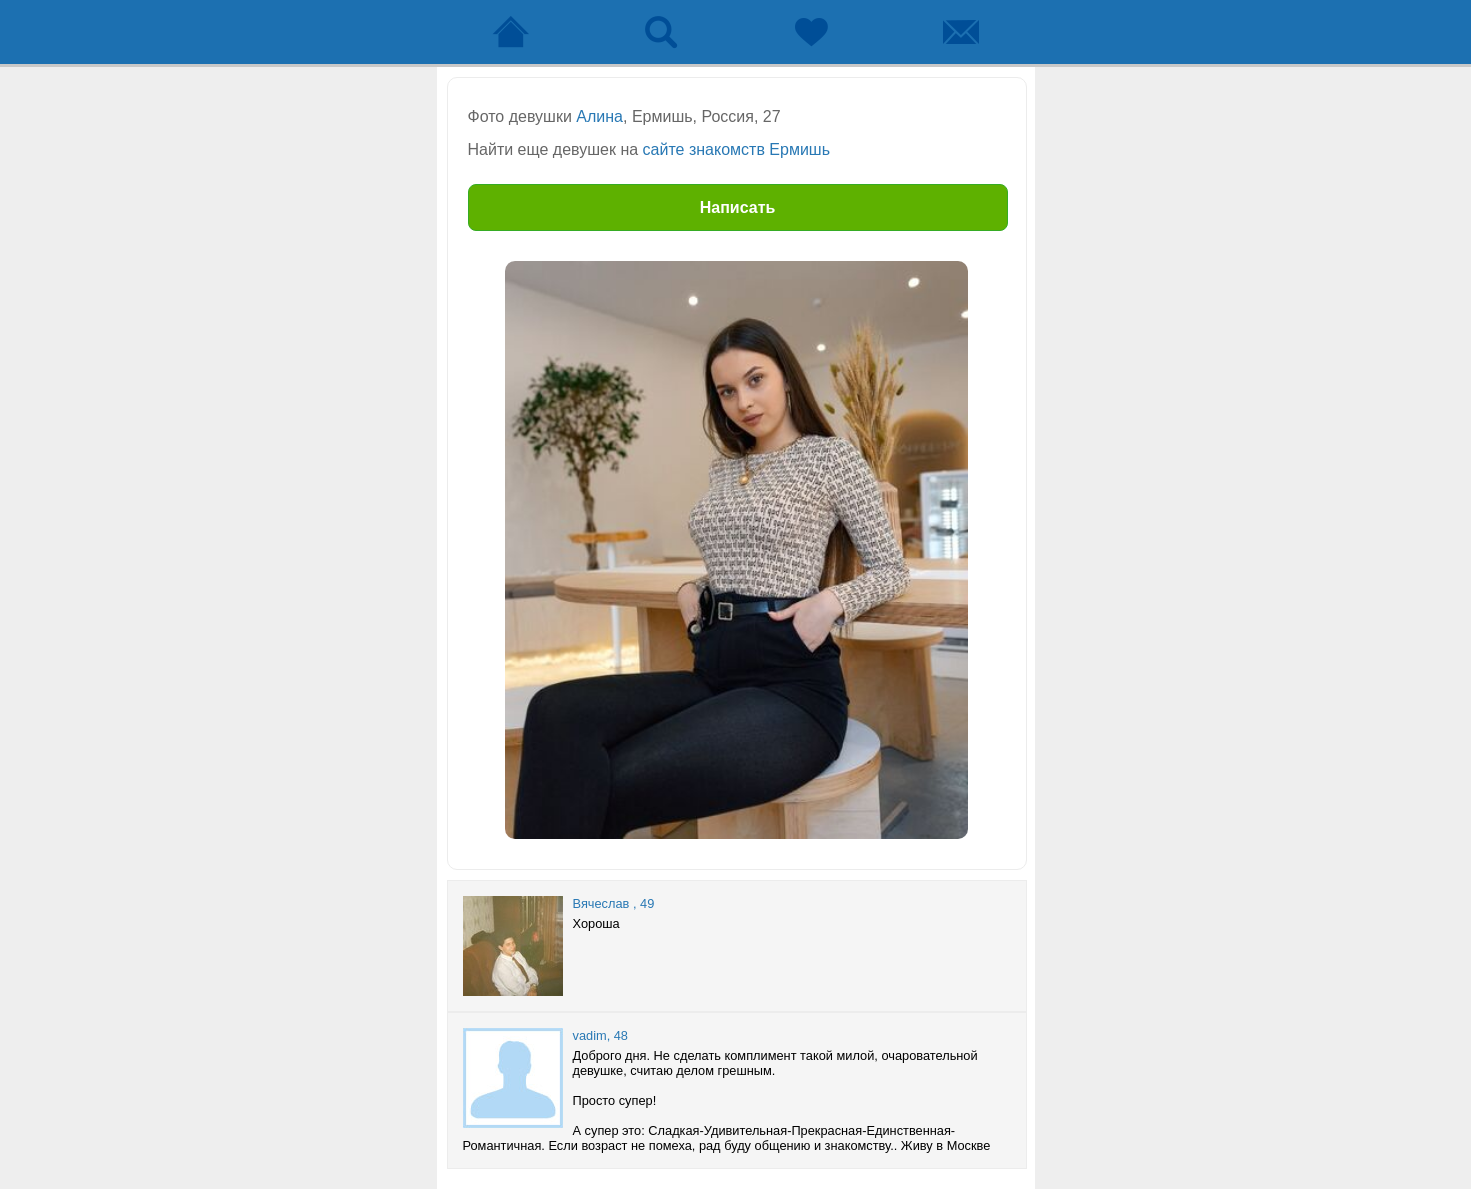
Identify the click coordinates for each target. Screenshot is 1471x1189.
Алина (599, 116)
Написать (738, 207)
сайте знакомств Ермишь (736, 149)
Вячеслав (601, 903)
